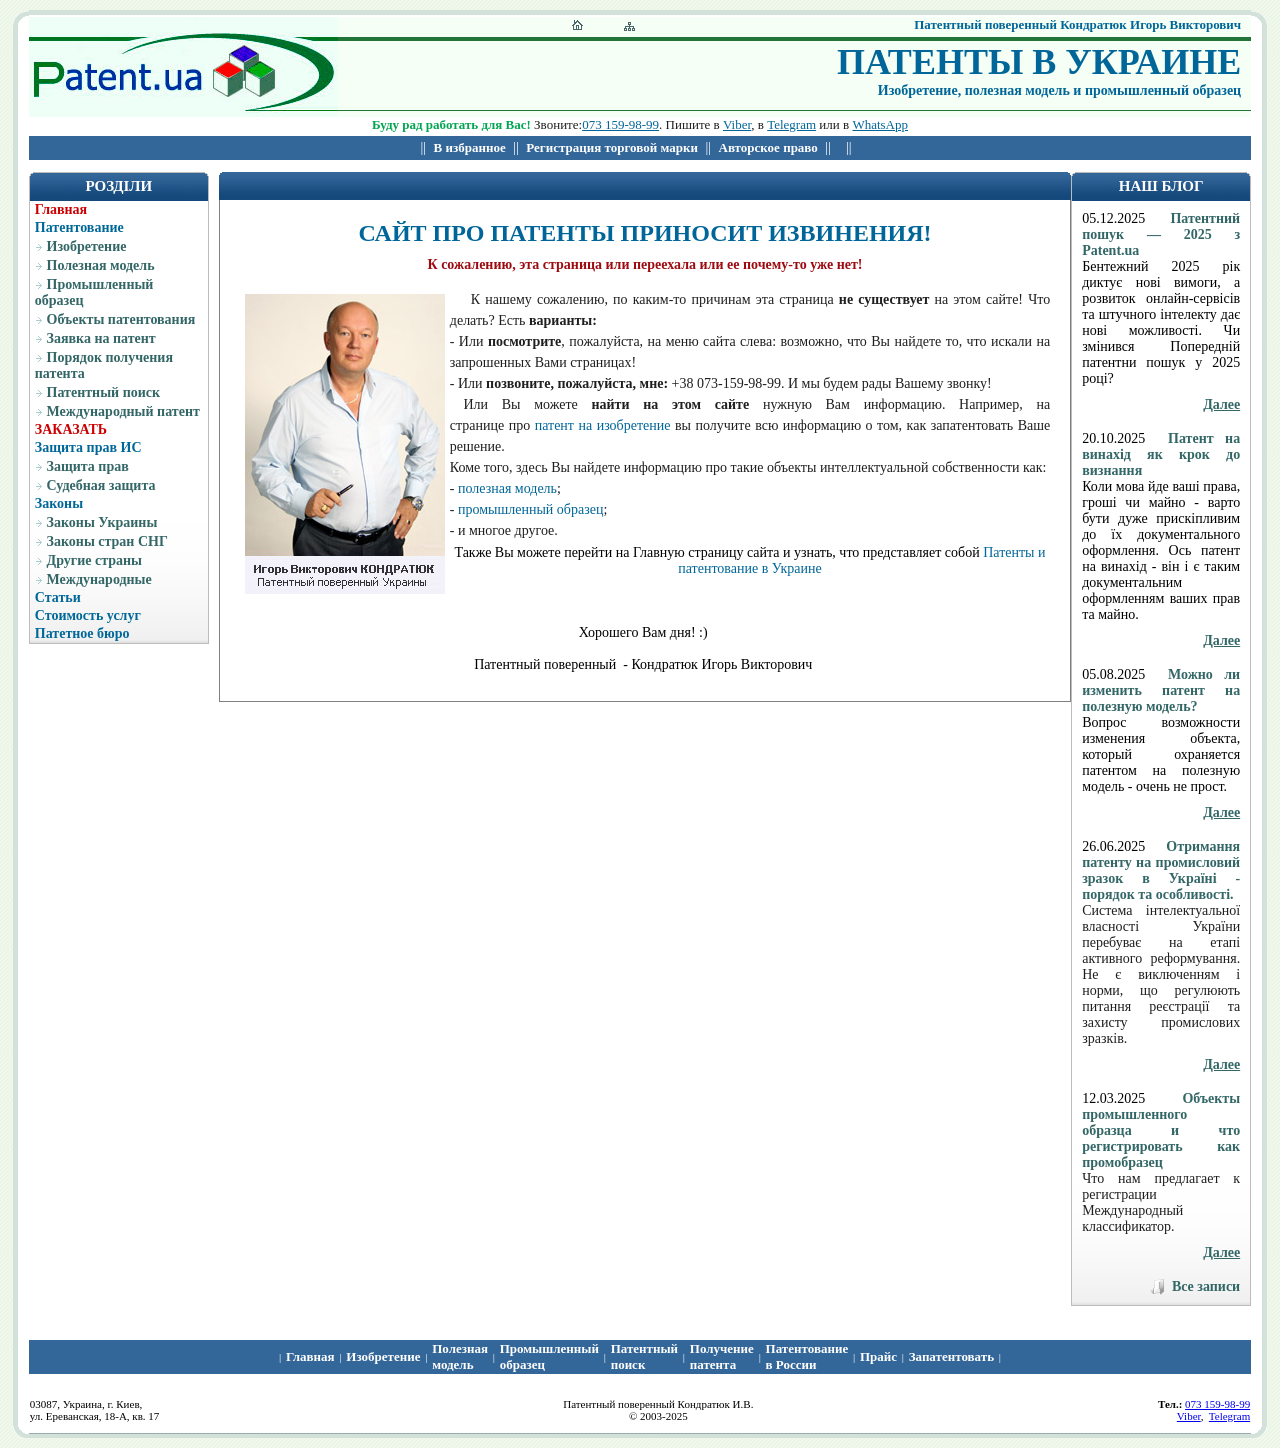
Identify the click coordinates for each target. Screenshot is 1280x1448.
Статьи (58, 597)
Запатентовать (951, 1356)
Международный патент (123, 411)
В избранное (470, 147)
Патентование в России (807, 1356)
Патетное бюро (82, 633)
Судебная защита (101, 485)
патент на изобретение (603, 425)
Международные (99, 579)
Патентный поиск (104, 392)
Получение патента (722, 1356)
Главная (61, 209)
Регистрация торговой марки (612, 147)
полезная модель (507, 488)
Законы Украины (102, 522)
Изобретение (87, 246)
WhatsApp (880, 124)
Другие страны (94, 560)
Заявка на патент (101, 338)
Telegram (791, 124)
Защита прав (88, 466)
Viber (737, 124)
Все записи (1206, 1286)
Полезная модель (101, 265)
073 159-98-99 (620, 124)
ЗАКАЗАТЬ (71, 429)
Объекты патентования (121, 319)
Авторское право (768, 147)
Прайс (878, 1356)
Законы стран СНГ (107, 541)
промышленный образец (530, 509)
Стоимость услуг (88, 615)
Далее (1221, 404)
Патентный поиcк (644, 1356)
